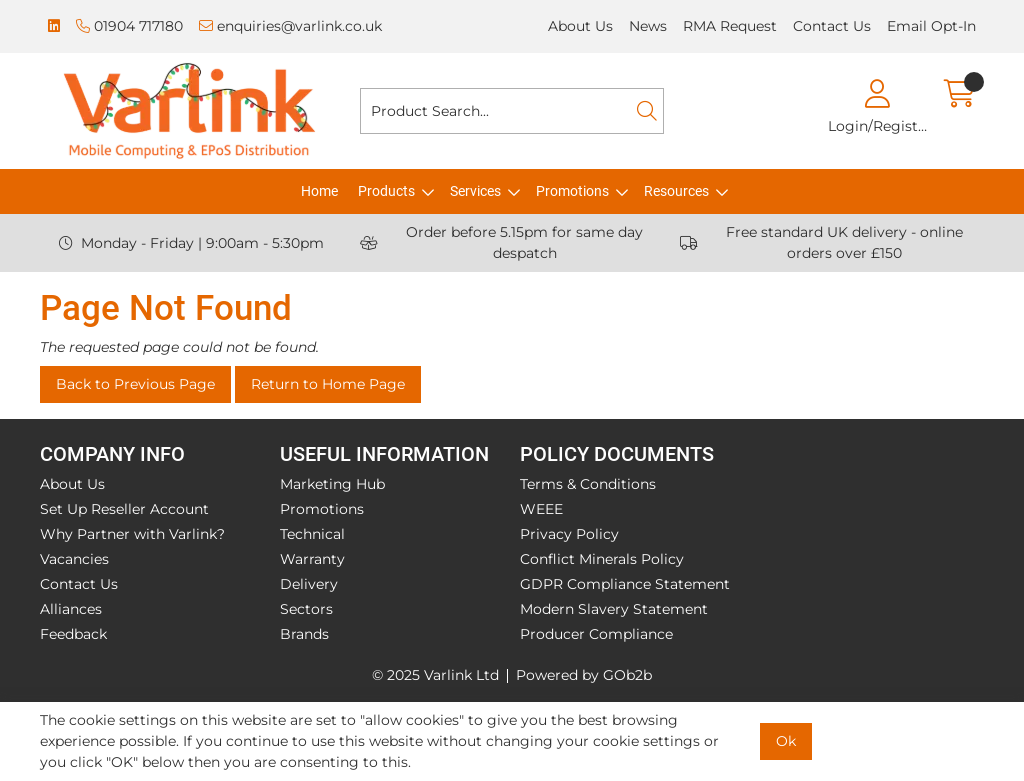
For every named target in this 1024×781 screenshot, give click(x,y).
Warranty (312, 559)
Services (475, 191)
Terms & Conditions (588, 484)
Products (386, 191)
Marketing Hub (332, 484)
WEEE (541, 509)
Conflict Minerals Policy (602, 559)
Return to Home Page (328, 384)
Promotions (572, 191)
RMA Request (730, 26)
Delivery (309, 584)
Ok (786, 741)
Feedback (73, 634)
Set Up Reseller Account (124, 509)
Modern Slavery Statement (614, 609)
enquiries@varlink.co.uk (290, 26)
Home (319, 191)
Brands (304, 634)
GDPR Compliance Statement (625, 584)
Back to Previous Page (135, 384)
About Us (580, 26)
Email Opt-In (931, 26)
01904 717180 (129, 26)
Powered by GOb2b (584, 675)
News (648, 26)
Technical (312, 534)
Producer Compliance (596, 634)
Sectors (306, 609)
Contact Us (832, 26)
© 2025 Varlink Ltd (435, 675)
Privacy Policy (569, 534)
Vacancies (74, 559)
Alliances (71, 609)
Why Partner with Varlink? (132, 534)
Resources (676, 191)
